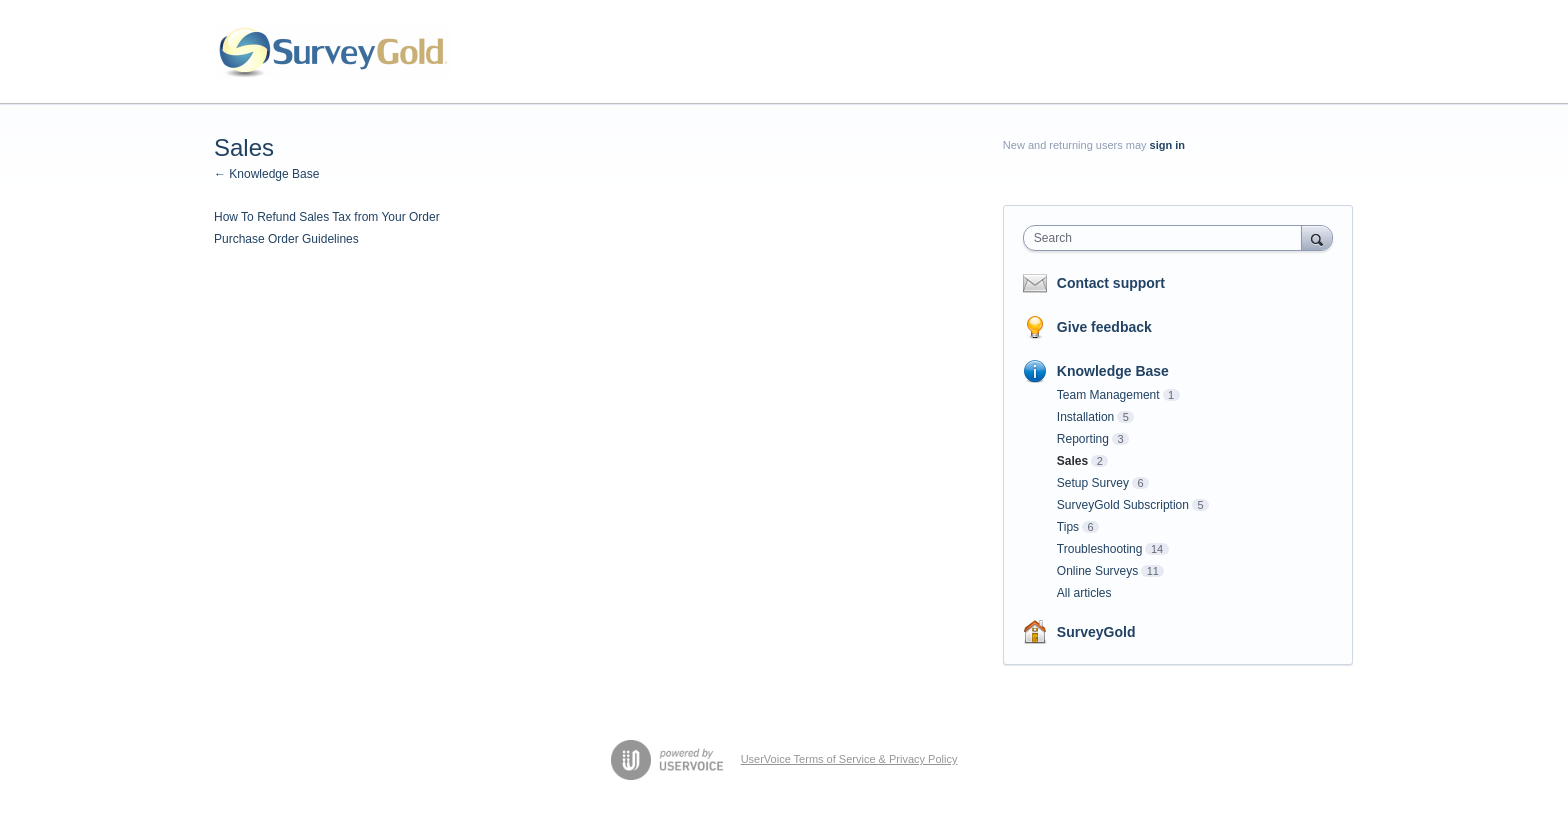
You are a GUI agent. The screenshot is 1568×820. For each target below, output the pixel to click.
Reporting (1083, 439)
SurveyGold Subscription (1123, 505)
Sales (1072, 461)
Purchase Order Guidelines (286, 239)
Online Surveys (1097, 571)
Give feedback (1104, 327)
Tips (1068, 527)
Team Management (1108, 395)
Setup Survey (1093, 483)
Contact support (1111, 283)
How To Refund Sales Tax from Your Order (327, 217)
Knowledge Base (1113, 371)
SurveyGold (1096, 632)
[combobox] (1167, 238)
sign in (1167, 145)
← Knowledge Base (266, 174)
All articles (1084, 593)
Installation (1085, 417)
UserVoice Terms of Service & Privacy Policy (849, 759)
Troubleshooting (1100, 549)
